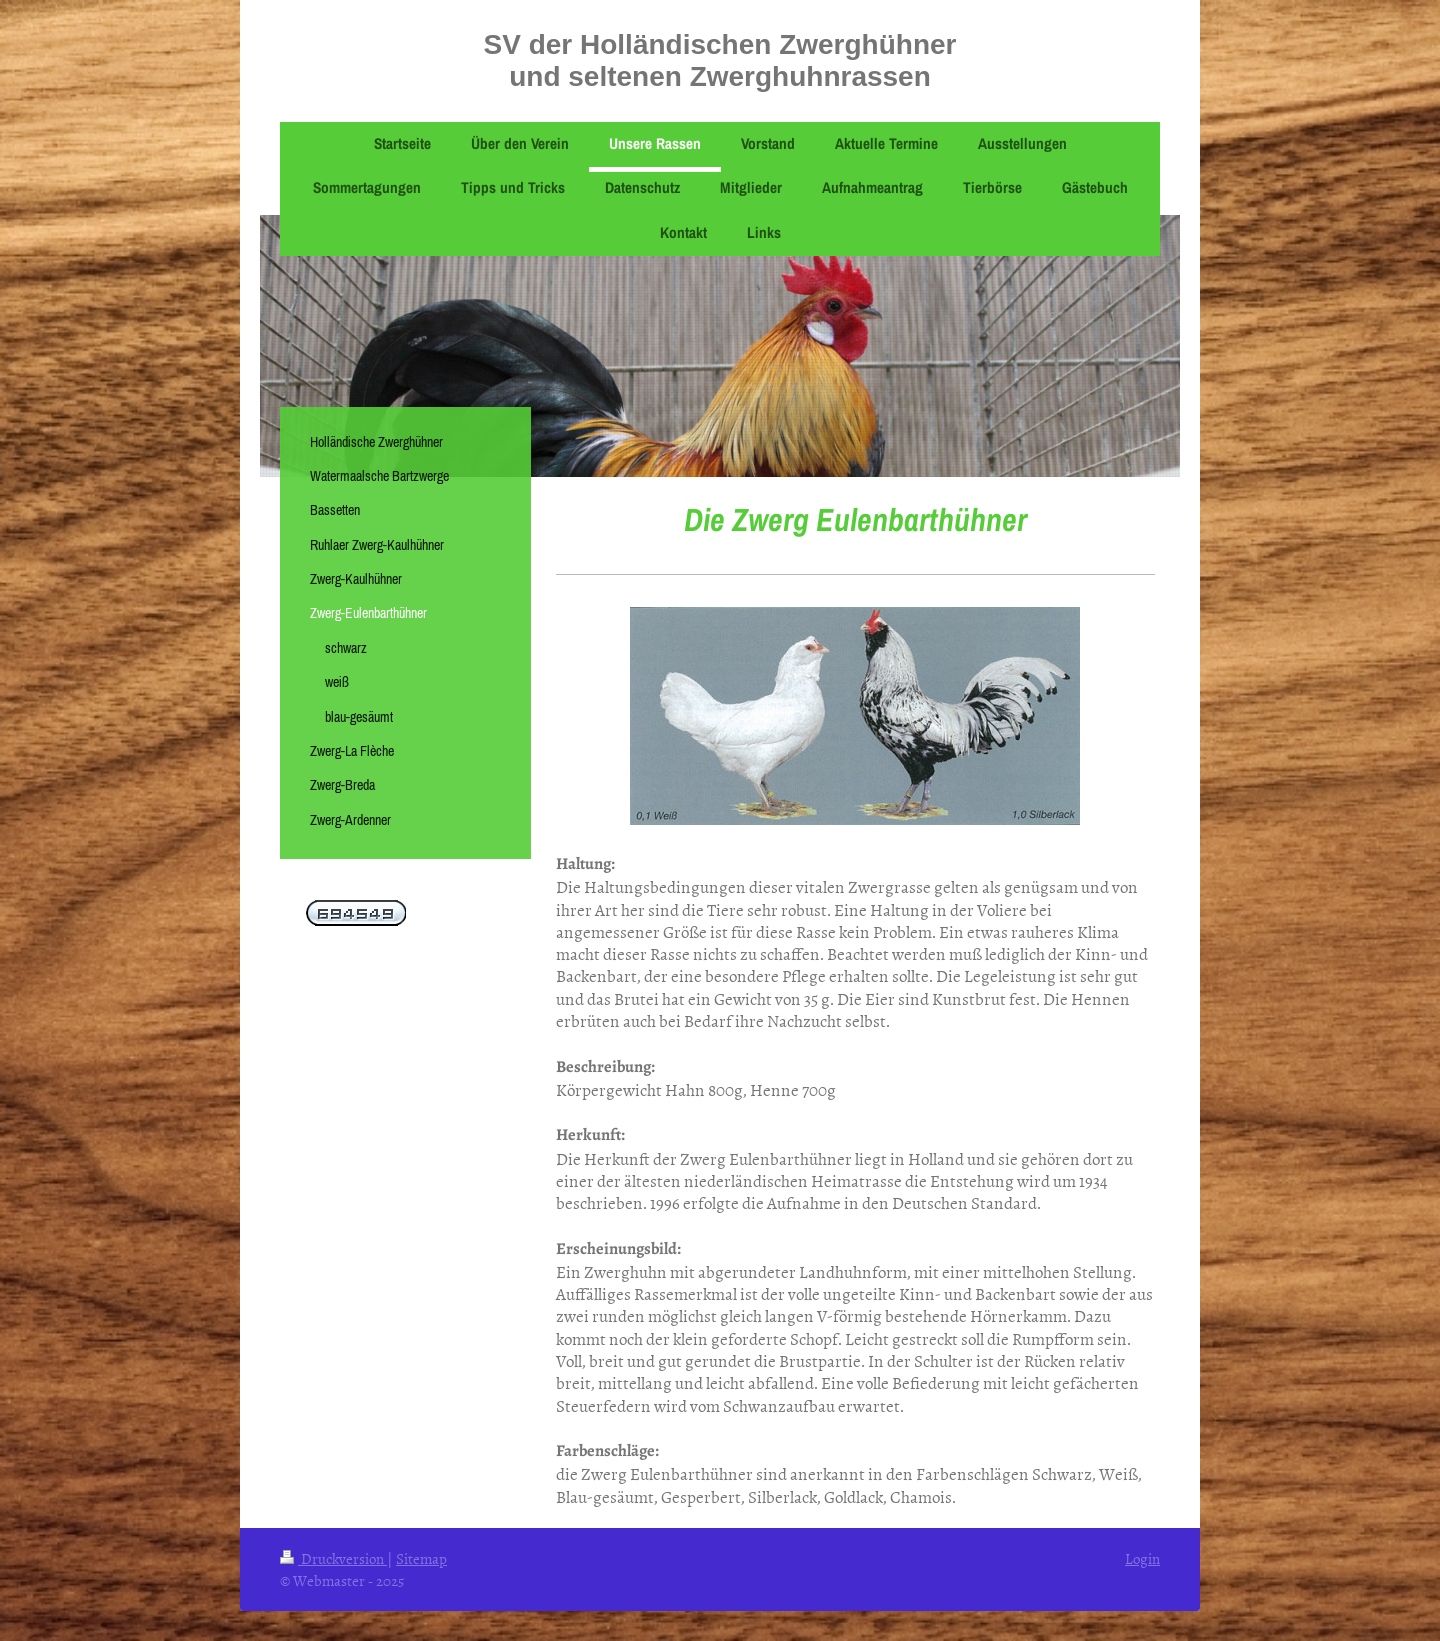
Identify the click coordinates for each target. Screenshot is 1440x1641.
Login (1142, 1558)
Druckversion (333, 1558)
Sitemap (421, 1558)
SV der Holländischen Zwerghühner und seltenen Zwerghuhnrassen (720, 60)
